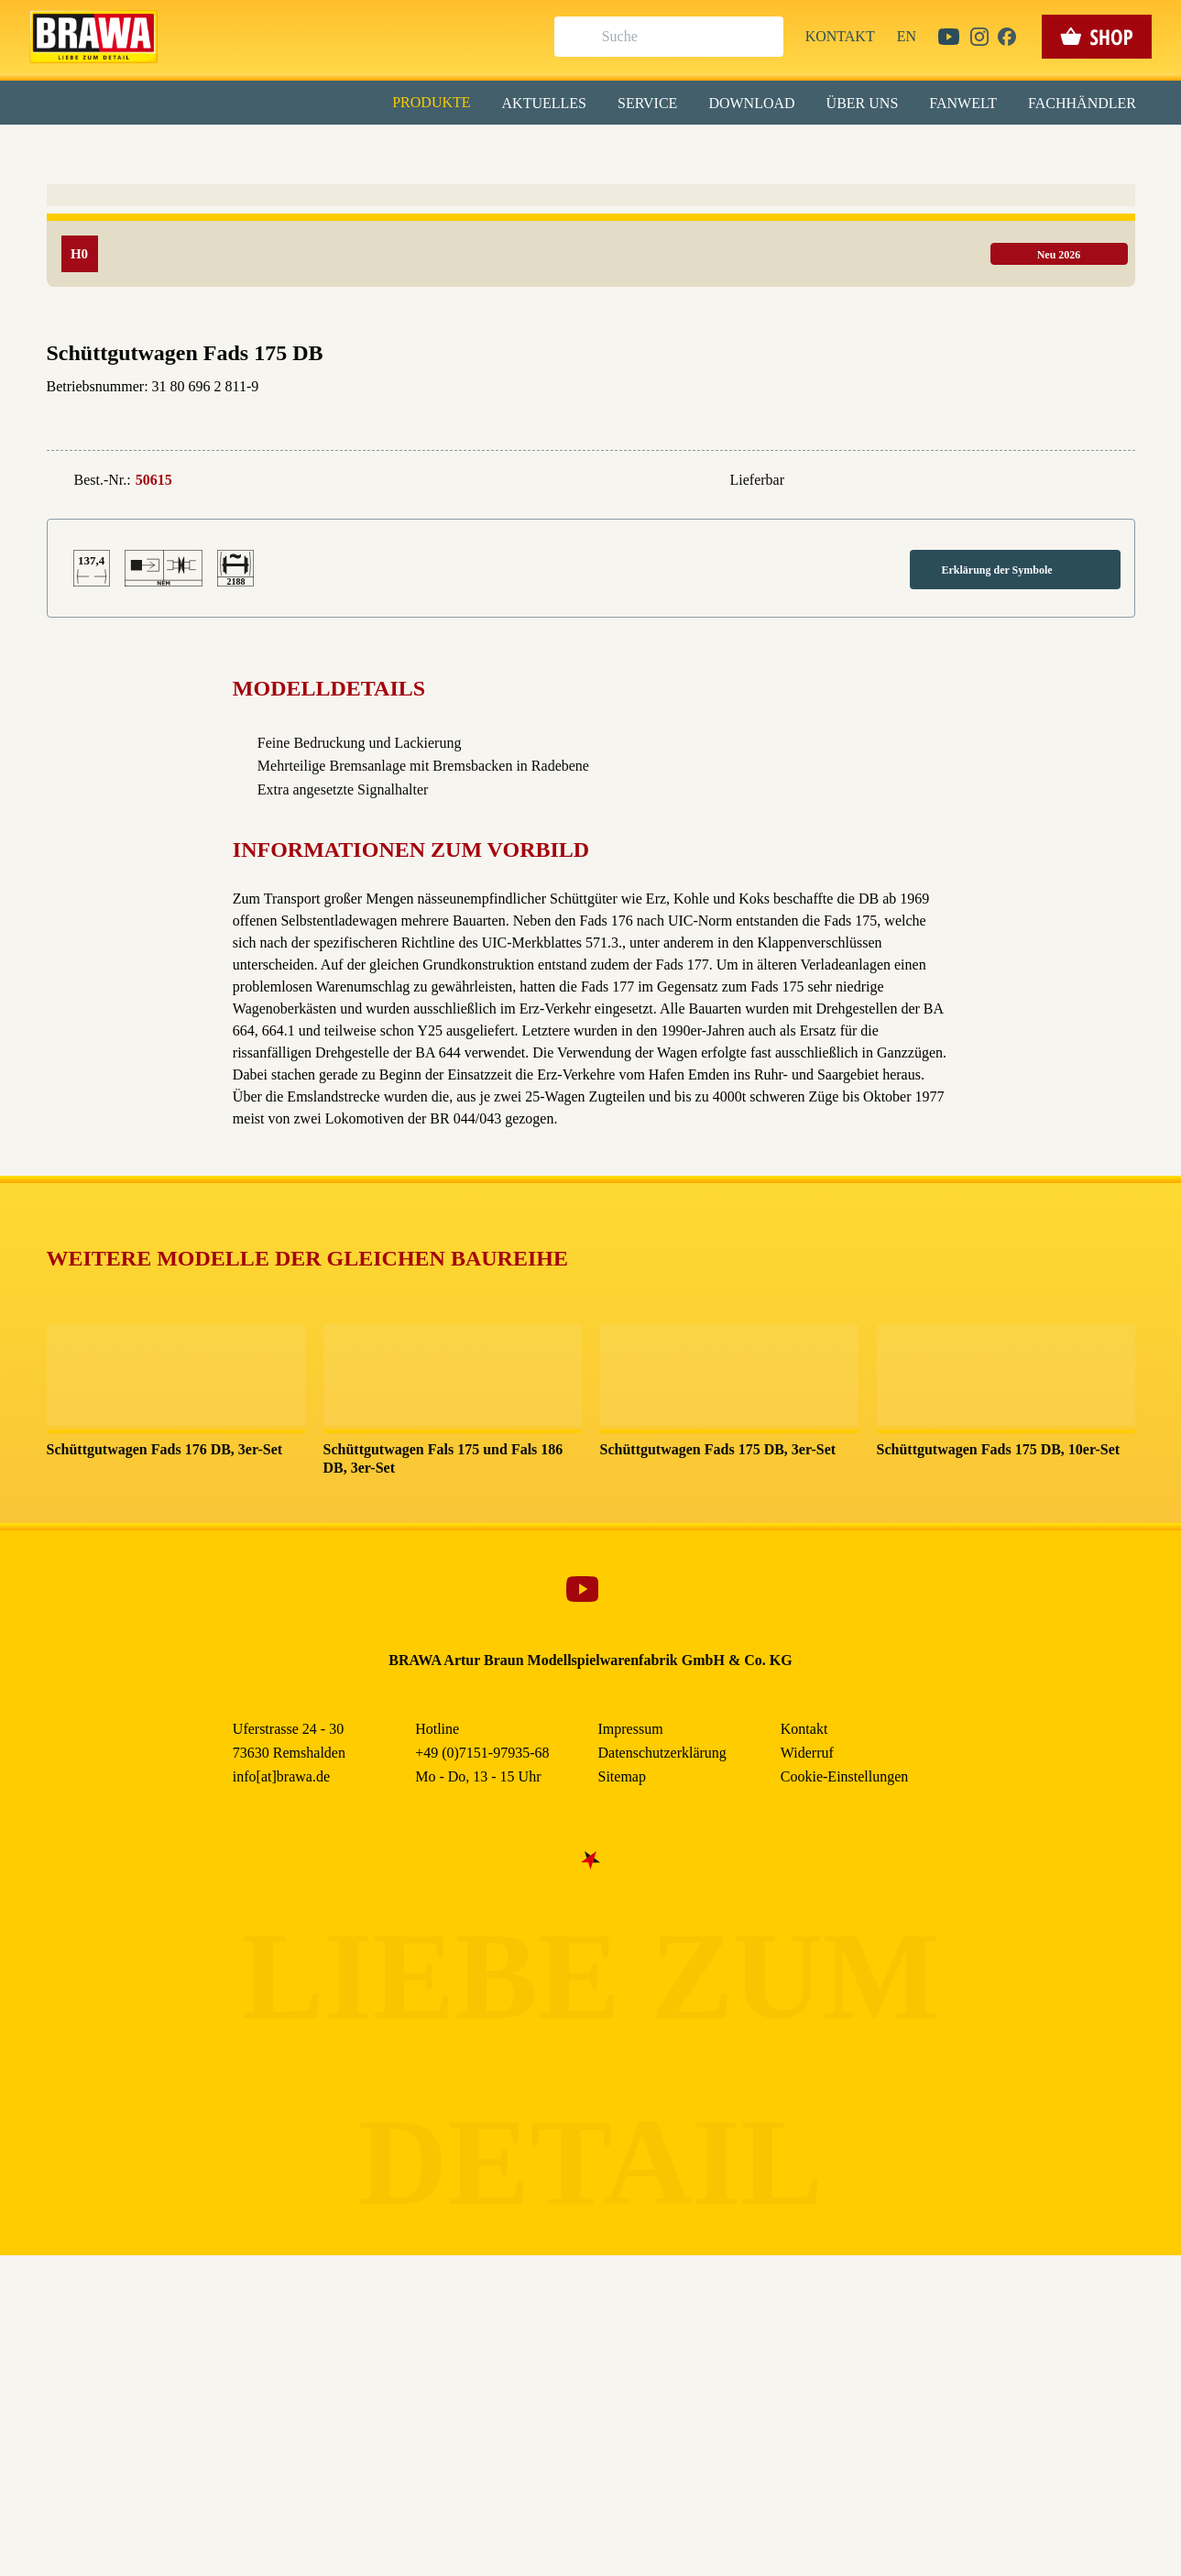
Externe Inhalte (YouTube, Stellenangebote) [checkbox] (513, 189)
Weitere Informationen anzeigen (590, 381)
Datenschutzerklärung (746, 420)
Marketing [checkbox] (514, 150)
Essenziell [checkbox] (428, 150)
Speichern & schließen (590, 290)
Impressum (654, 420)
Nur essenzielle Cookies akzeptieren (590, 340)
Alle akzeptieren (590, 238)
